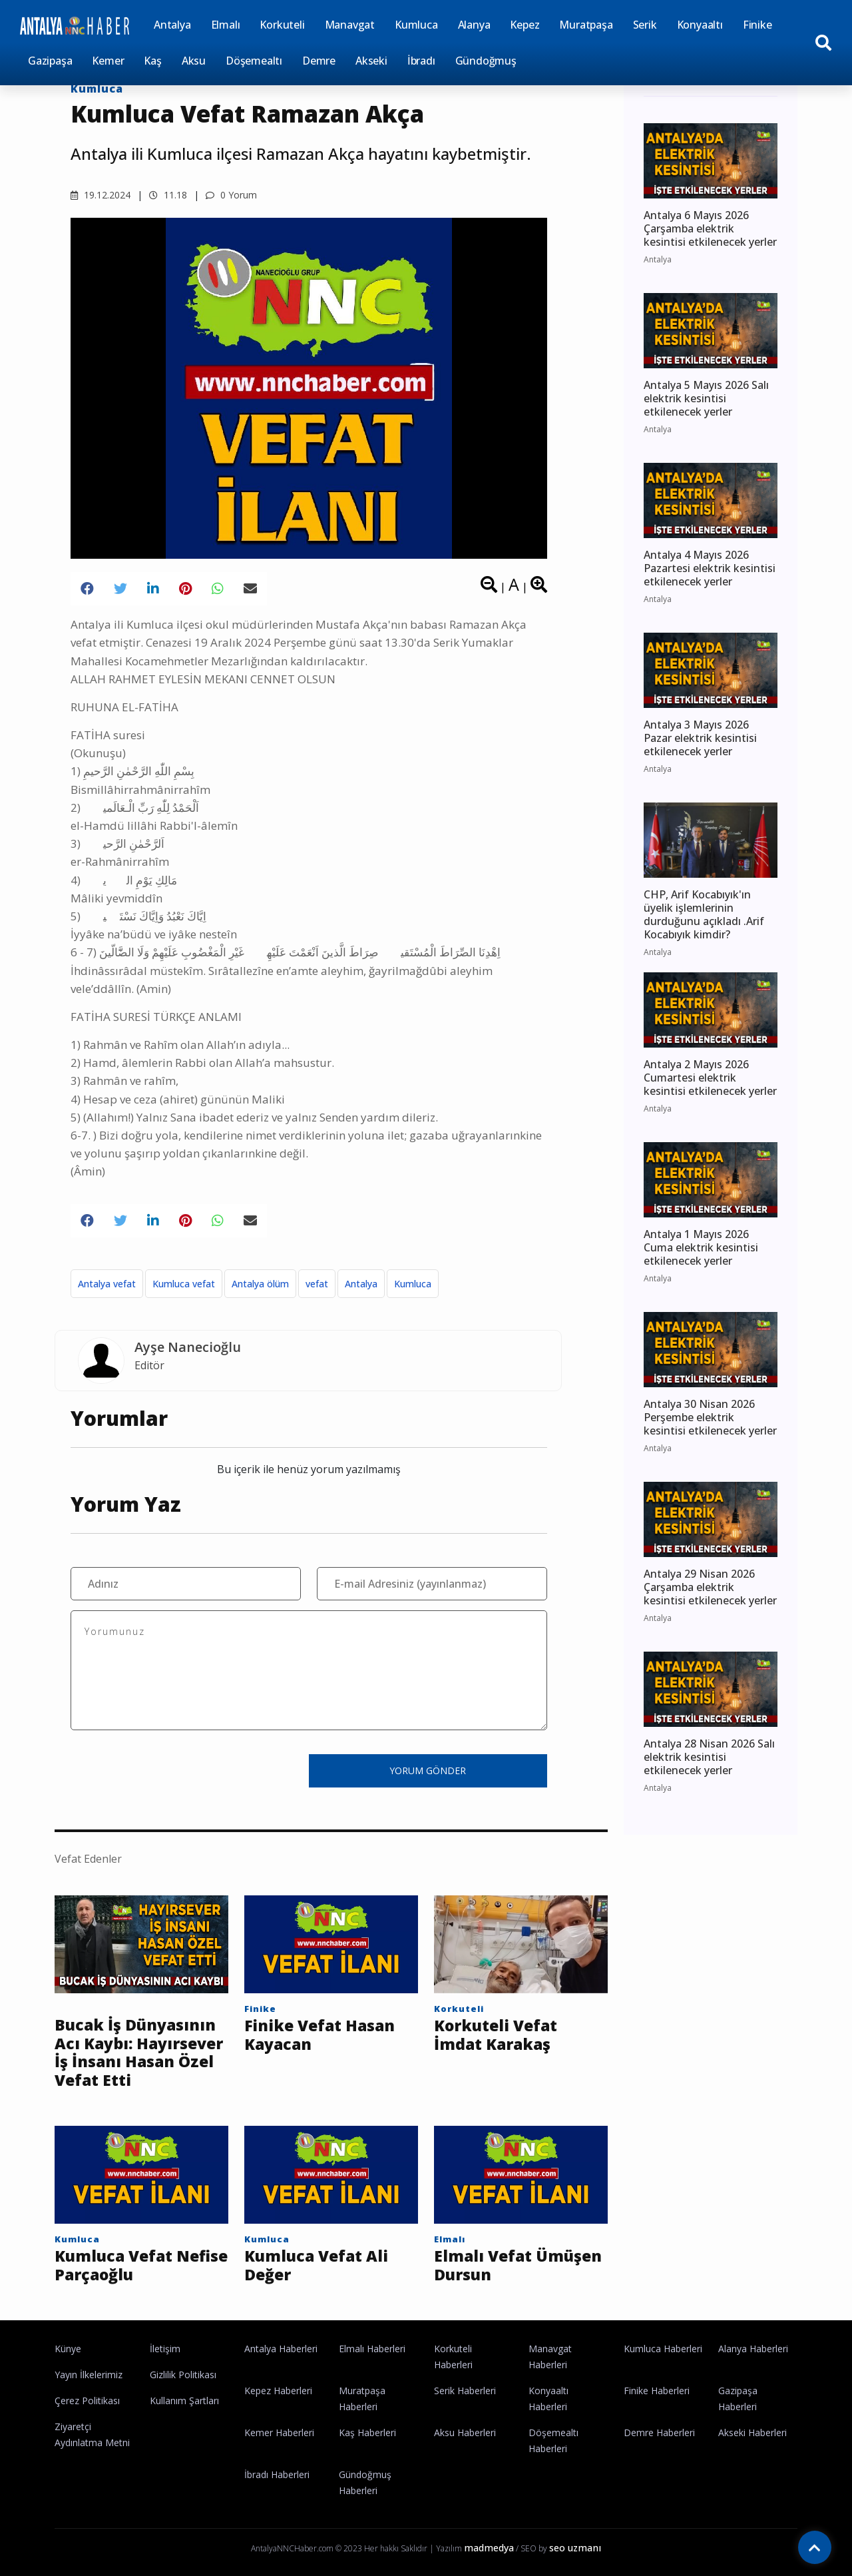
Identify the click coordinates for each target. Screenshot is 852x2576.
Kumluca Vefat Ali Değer (316, 2265)
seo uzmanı (575, 2547)
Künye (68, 2348)
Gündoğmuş (486, 60)
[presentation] (172, 1770)
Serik (645, 24)
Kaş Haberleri (367, 2432)
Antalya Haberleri (281, 2348)
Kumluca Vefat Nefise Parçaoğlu (141, 2265)
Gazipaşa (50, 60)
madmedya (489, 2547)
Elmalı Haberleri (372, 2348)
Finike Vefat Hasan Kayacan (319, 2035)
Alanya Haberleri (753, 2348)
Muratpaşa (585, 24)
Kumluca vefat (183, 1283)
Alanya (474, 24)
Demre (318, 60)
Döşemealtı (254, 60)
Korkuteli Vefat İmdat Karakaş (495, 2035)
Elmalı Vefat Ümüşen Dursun (518, 2265)
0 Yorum (231, 194)
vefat (317, 1283)
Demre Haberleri (659, 2432)
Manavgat (350, 24)
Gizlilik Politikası (183, 2374)
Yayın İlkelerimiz (88, 2374)
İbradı (421, 60)
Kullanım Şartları (184, 2400)
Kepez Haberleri (278, 2390)
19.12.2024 (100, 194)
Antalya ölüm (260, 1283)
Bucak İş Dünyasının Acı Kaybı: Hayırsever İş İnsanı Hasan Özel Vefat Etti (139, 2052)
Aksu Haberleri (465, 2432)
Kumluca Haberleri (663, 2348)
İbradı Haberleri (277, 2474)
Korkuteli (282, 24)
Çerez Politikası (87, 2400)
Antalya (172, 24)
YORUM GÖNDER (427, 1770)
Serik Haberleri (465, 2390)
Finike (757, 24)
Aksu (194, 60)
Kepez (524, 24)
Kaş (152, 60)
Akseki (371, 60)
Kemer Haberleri (279, 2432)
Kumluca (416, 24)
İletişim (165, 2348)
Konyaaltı (700, 24)
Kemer (108, 60)
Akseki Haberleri (752, 2432)
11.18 (168, 194)
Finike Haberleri (657, 2390)
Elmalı (225, 24)
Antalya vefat (107, 1283)
